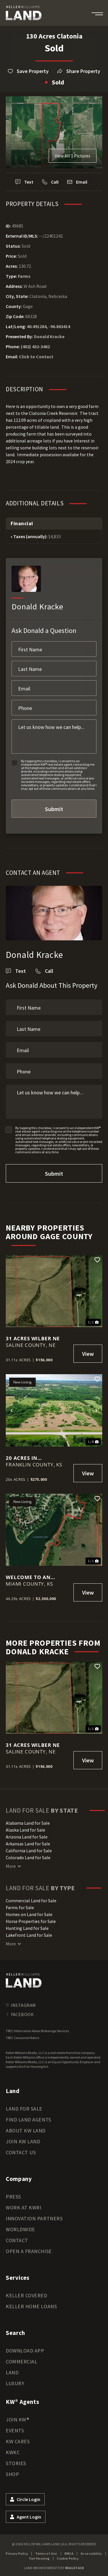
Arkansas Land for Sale (28, 1844)
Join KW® (17, 2419)
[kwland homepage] (23, 1980)
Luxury (15, 2383)
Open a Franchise (29, 2251)
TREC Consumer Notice (22, 2038)
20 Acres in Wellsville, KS (26, 1458)
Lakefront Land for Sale (29, 1935)
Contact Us (21, 2152)
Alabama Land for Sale (28, 1823)
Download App (25, 2350)
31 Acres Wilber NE (33, 1338)
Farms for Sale (20, 1907)
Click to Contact (36, 356)
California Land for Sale (29, 1850)
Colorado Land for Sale (28, 1857)
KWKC (13, 2452)
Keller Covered (26, 2295)
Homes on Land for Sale (29, 1914)
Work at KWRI (23, 2207)
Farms (24, 276)
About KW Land (26, 2130)
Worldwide (20, 2229)
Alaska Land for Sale (25, 1830)
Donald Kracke (49, 336)
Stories (16, 2463)
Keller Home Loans (31, 2306)
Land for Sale (24, 2108)
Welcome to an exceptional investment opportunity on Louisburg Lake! (30, 1577)
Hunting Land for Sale (27, 1928)
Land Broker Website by (54, 2568)
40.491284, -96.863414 (48, 326)
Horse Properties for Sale (31, 1921)
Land (12, 2372)
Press (13, 2196)
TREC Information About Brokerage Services (37, 2031)
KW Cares (18, 2441)
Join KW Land (23, 2141)
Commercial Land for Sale (31, 1900)
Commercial (21, 2361)
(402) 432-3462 (35, 346)
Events (15, 2430)
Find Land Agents (28, 2119)
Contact (17, 2240)
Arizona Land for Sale (27, 1837)
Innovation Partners (34, 2218)
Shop (12, 2474)
